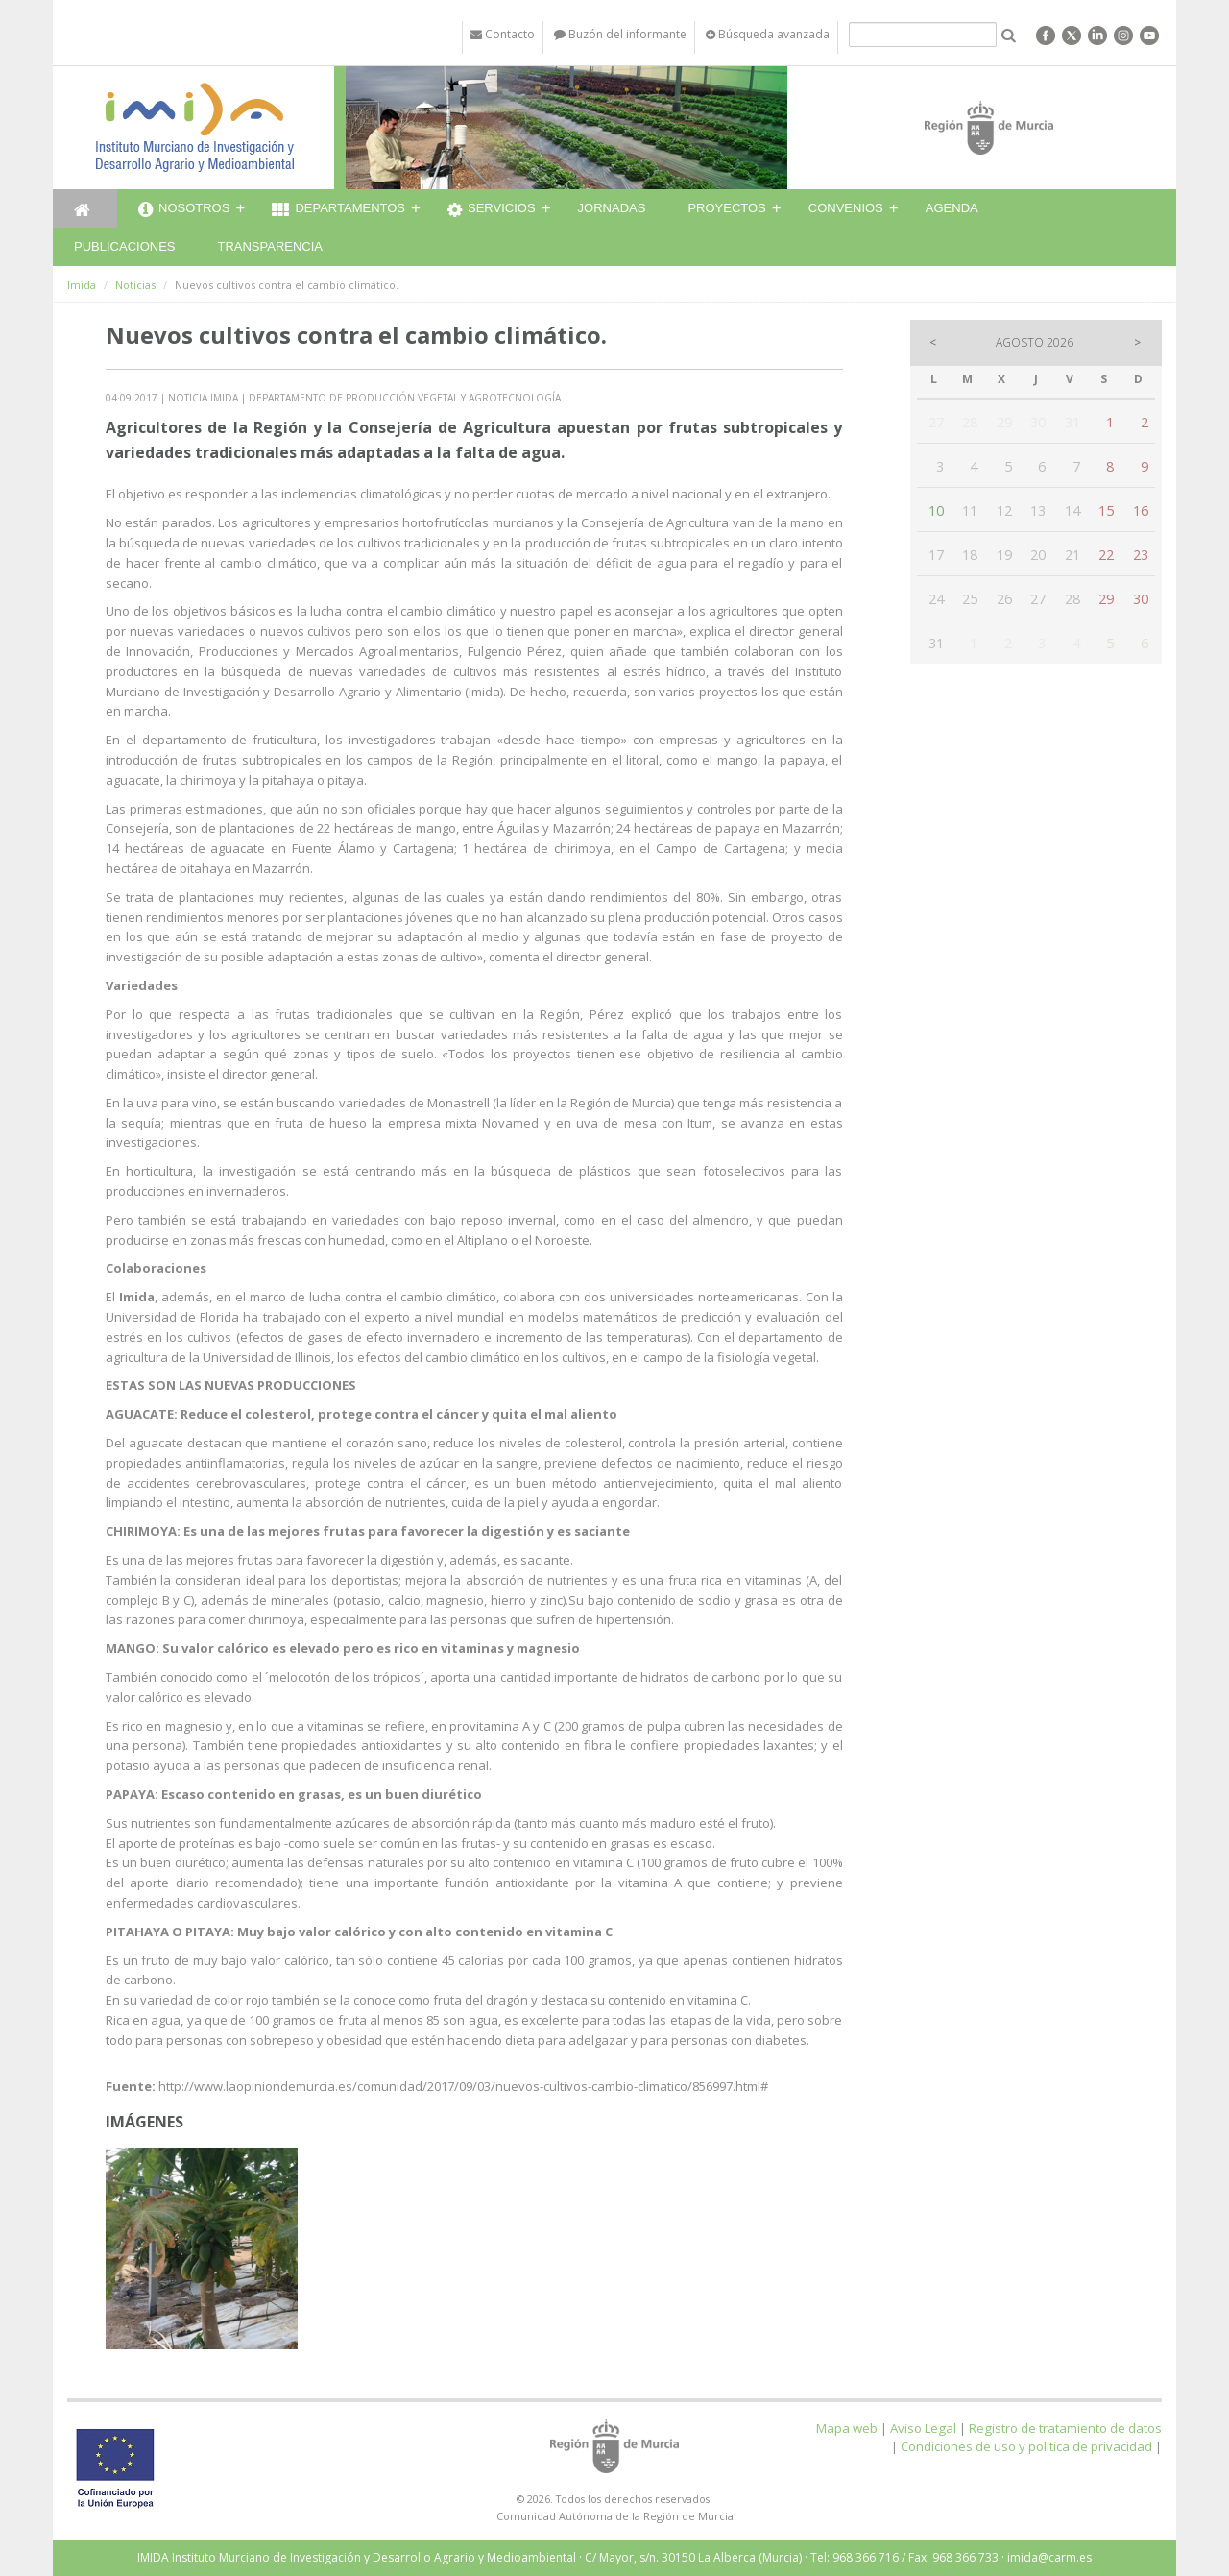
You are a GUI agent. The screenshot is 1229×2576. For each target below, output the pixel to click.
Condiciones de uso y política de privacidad (1026, 2446)
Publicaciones (124, 246)
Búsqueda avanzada (768, 34)
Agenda (952, 208)
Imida (81, 285)
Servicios (491, 210)
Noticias (135, 285)
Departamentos (338, 210)
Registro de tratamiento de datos (1065, 2428)
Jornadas (612, 208)
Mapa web (847, 2428)
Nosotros (183, 210)
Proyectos (726, 208)
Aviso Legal (923, 2428)
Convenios (845, 208)
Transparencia (270, 246)
